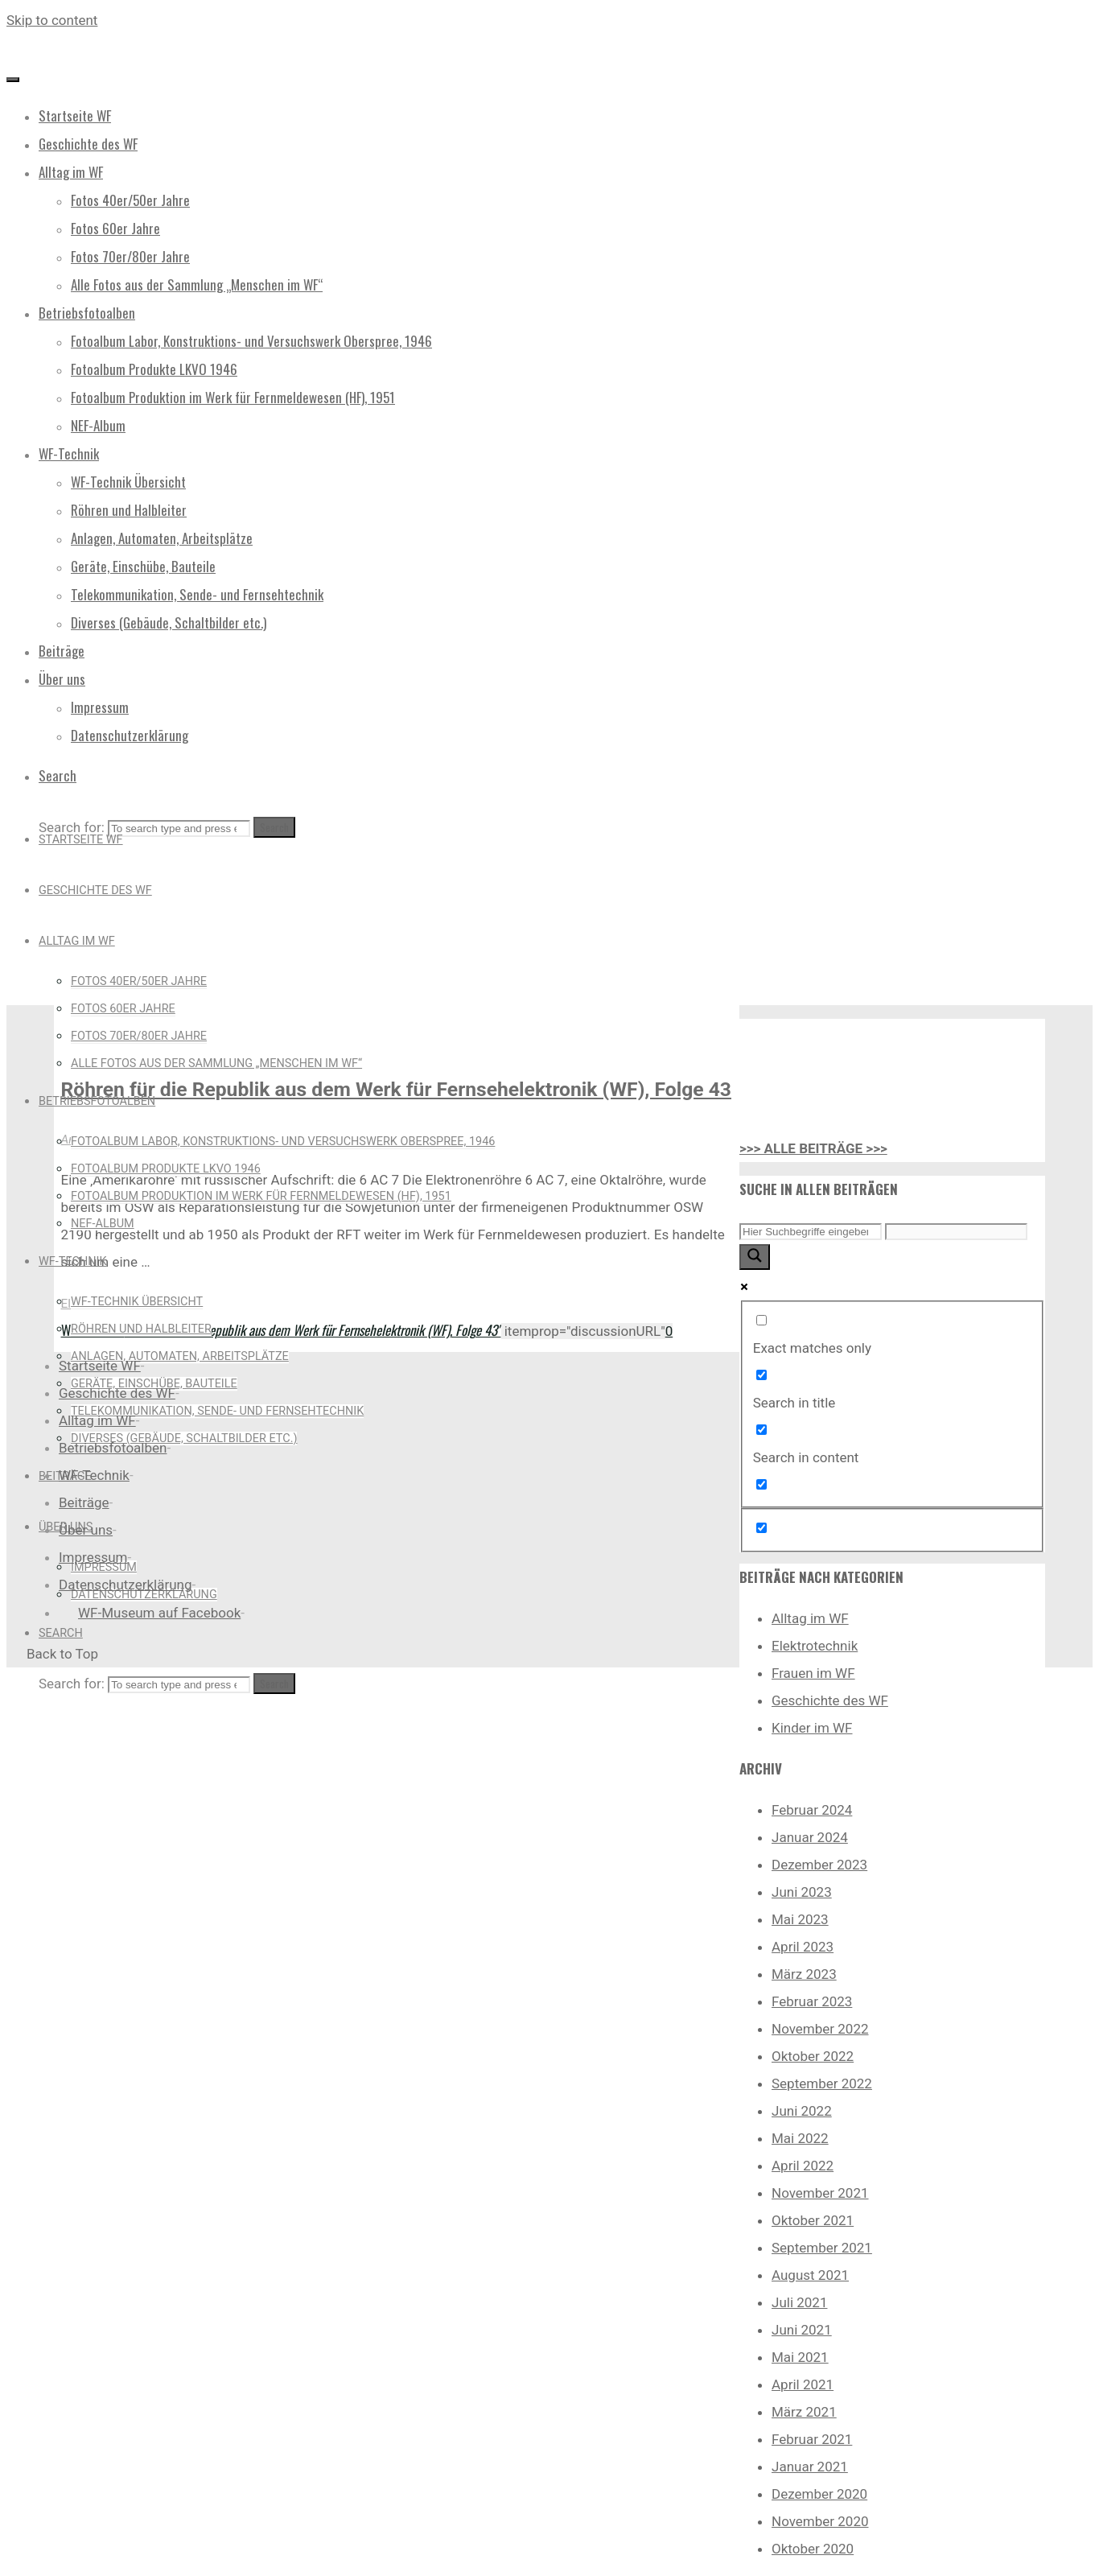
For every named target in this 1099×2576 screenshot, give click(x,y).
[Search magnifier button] (754, 1257)
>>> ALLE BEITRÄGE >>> (813, 1148)
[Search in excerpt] (761, 1484)
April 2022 (803, 2166)
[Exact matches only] (761, 1320)
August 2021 (810, 2275)
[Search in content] (761, 1429)
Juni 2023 (802, 1892)
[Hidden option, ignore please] (761, 1528)
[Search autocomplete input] (956, 1231)
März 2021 (804, 2412)
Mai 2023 (800, 1919)
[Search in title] (761, 1375)
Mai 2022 (800, 2138)
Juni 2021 (802, 2330)
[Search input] (810, 1231)
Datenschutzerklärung (125, 1585)
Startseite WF (100, 1366)
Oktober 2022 (813, 2056)
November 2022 (820, 2029)
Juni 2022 (802, 2111)
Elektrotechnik (815, 1646)
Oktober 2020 (813, 2549)
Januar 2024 (810, 1837)
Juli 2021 (799, 2302)
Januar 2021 (810, 2467)
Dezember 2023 (819, 1865)
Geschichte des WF (830, 1700)
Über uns (86, 1530)
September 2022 (822, 2083)
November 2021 (820, 2193)
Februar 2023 (812, 2001)
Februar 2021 (812, 2439)
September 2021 (822, 2248)
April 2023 (803, 1947)
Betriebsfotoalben (113, 1448)
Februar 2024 (812, 1810)
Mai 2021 (800, 2357)
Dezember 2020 (819, 2494)
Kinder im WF (812, 1728)
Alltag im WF (810, 1618)
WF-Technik (94, 1475)
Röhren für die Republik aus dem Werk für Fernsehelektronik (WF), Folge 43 (396, 1089)
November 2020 (820, 2521)
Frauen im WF (813, 1673)
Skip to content (51, 20)
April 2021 (803, 2384)
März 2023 (804, 1974)
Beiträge (84, 1502)
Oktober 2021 (813, 2220)
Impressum (93, 1557)
